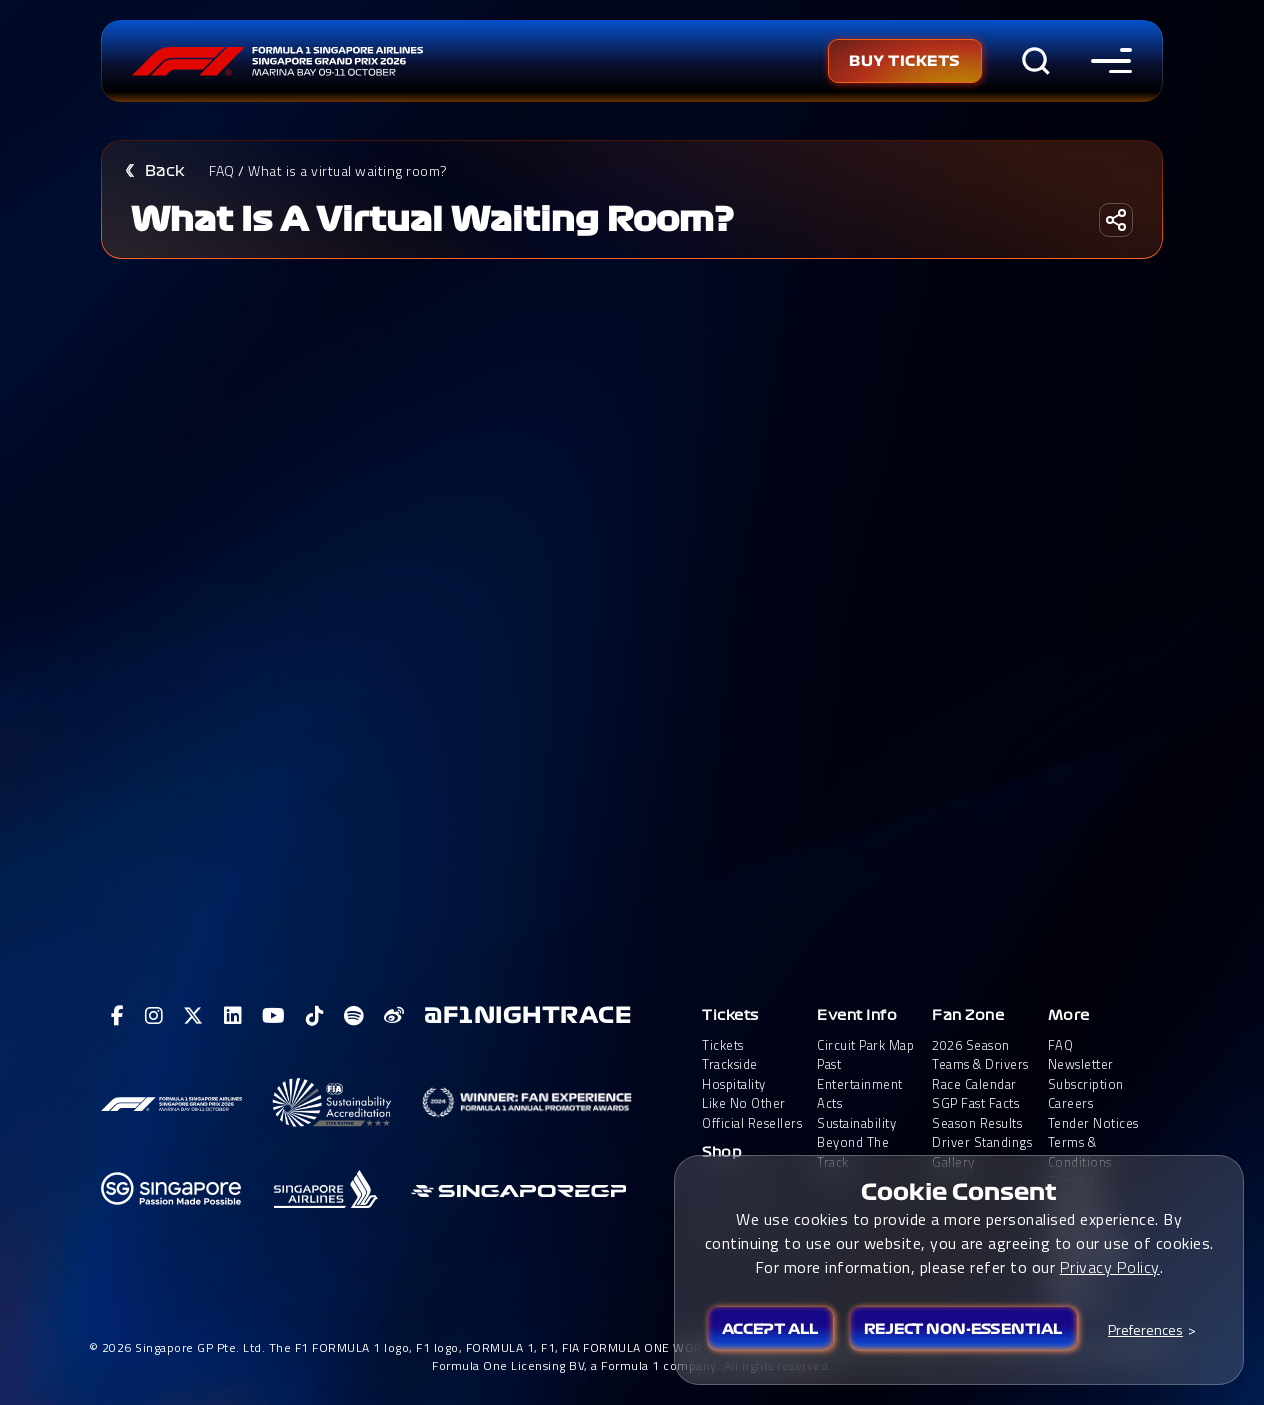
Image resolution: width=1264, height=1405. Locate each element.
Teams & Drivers (980, 1064)
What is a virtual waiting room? (348, 170)
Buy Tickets (905, 61)
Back (165, 171)
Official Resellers (752, 1123)
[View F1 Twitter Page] (193, 1016)
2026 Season (971, 1045)
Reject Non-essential (963, 1329)
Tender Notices (1093, 1123)
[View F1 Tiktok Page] (315, 1016)
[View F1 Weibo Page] (394, 1016)
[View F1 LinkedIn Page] (233, 1016)
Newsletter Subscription (1086, 1074)
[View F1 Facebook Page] (118, 1016)
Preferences (1145, 1329)
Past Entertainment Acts (860, 1084)
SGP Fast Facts (975, 1103)
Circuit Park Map (865, 1045)
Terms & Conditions (1080, 1152)
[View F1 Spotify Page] (354, 1016)
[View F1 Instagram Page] (154, 1016)
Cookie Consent (959, 1192)
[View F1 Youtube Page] (274, 1016)
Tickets (730, 1015)
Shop (722, 1152)
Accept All (770, 1329)
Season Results (977, 1123)
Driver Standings (982, 1142)
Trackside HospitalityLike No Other (744, 1084)
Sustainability (856, 1123)
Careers (1071, 1103)
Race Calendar (974, 1084)
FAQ (222, 170)
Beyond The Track (853, 1152)
